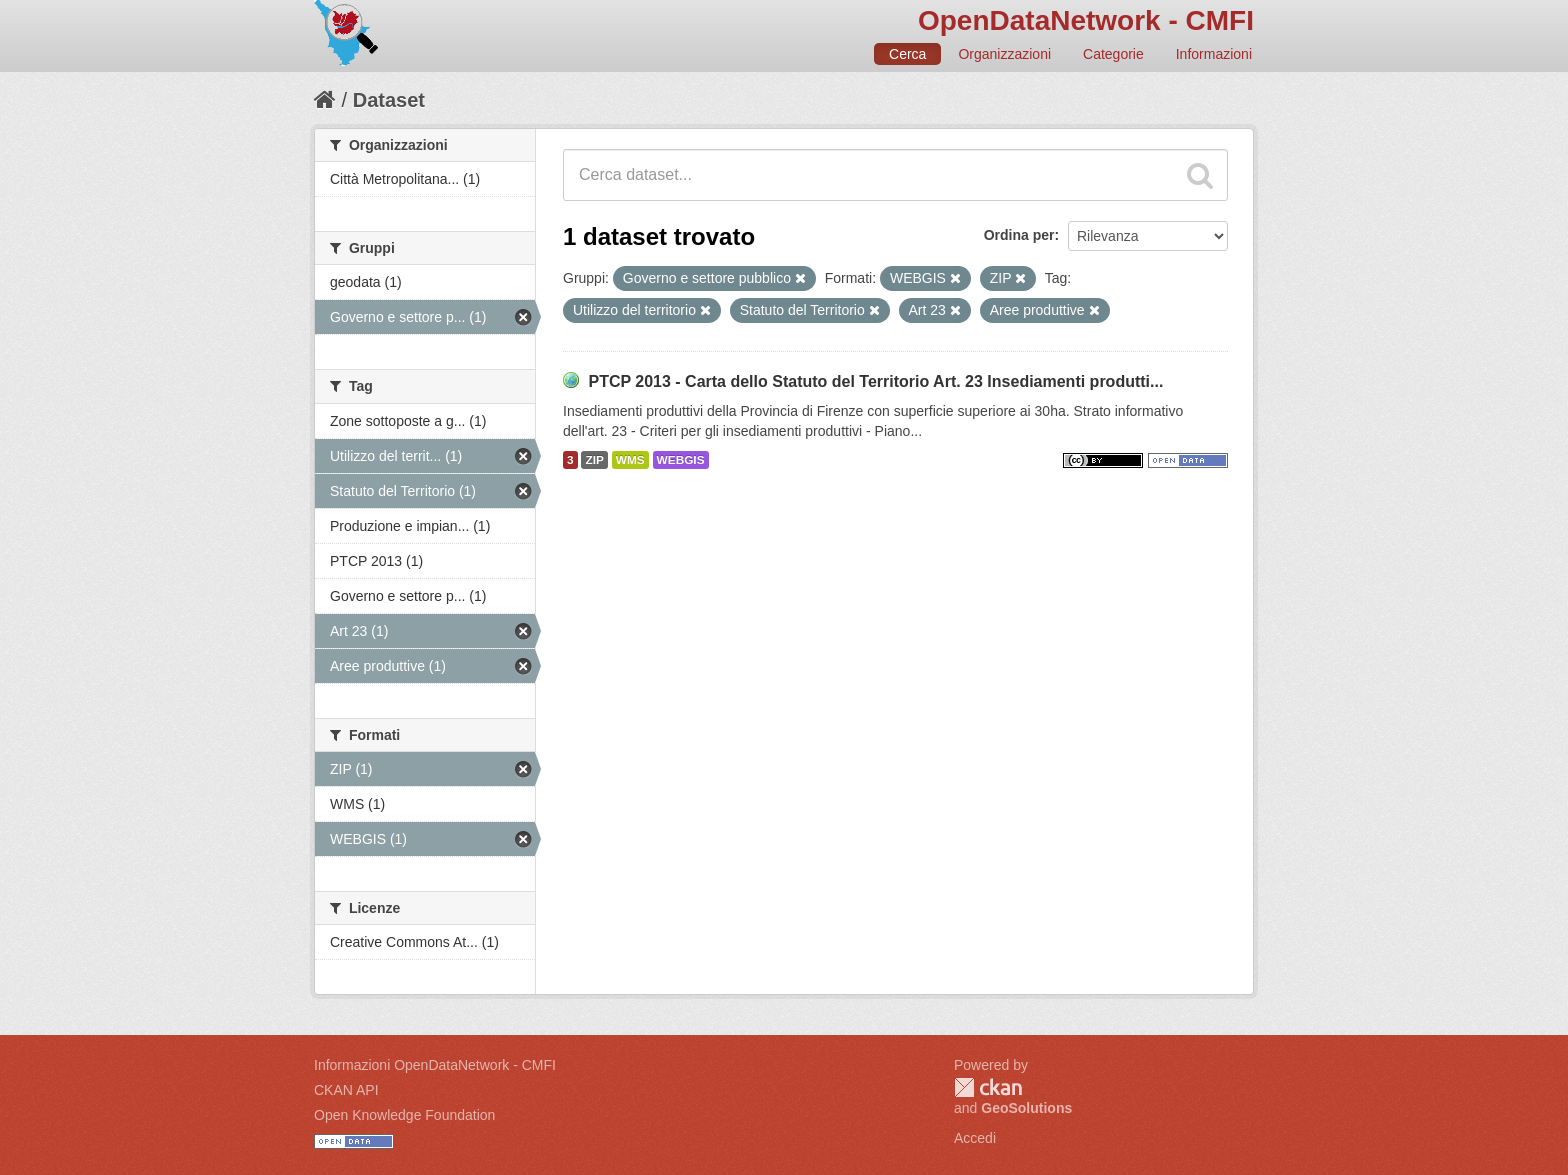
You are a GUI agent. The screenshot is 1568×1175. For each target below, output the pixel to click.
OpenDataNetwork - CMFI (1086, 20)
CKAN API (346, 1090)
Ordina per (1019, 235)
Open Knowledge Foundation (404, 1115)
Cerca (907, 54)
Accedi (975, 1138)
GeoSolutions (1026, 1108)
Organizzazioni (1004, 54)
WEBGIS (681, 460)
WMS (630, 460)
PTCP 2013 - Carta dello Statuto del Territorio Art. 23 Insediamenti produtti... (875, 381)
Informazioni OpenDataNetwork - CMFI (435, 1065)
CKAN (988, 1087)
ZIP (594, 460)
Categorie (1113, 54)
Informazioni (1214, 54)
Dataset (389, 100)
